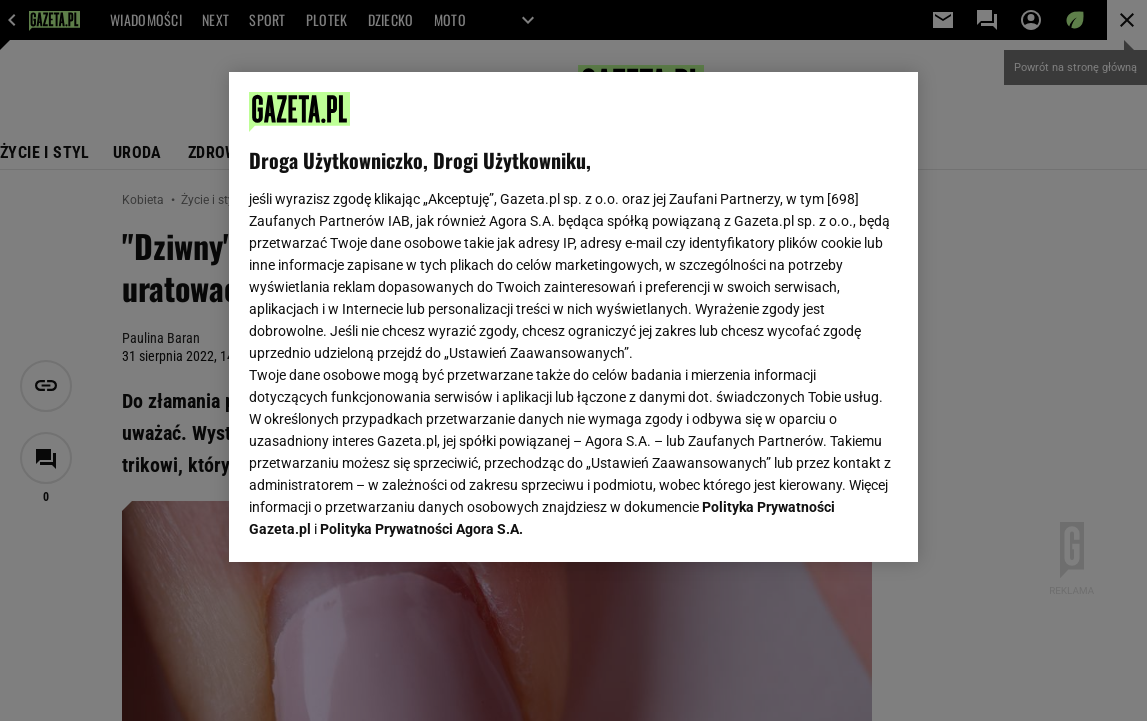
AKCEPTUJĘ (829, 523)
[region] (573, 317)
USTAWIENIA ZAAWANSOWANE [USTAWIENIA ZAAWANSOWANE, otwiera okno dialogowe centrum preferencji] (380, 522)
